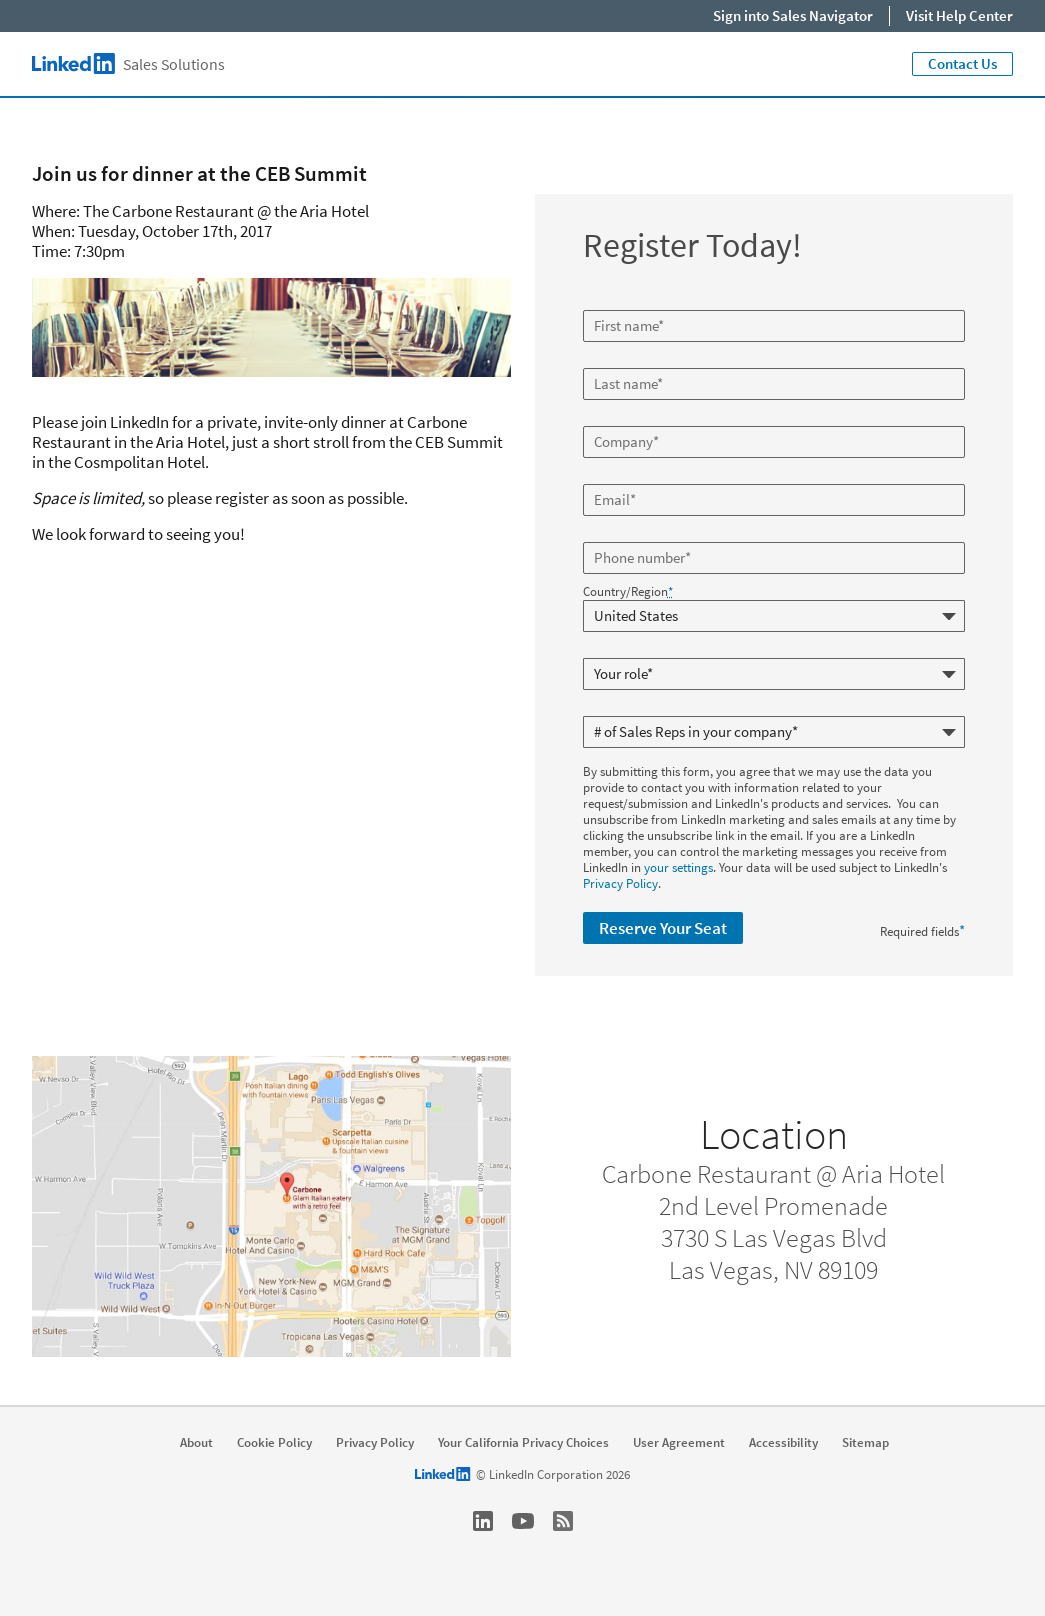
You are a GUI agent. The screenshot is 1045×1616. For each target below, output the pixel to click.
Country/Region (628, 592)
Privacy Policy (620, 883)
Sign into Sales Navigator (793, 15)
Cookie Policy (274, 1443)
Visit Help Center (959, 15)
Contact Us (962, 63)
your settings (678, 867)
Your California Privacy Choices (523, 1443)
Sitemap (865, 1443)
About (196, 1443)
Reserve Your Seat (663, 928)
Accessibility (783, 1443)
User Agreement (679, 1443)
